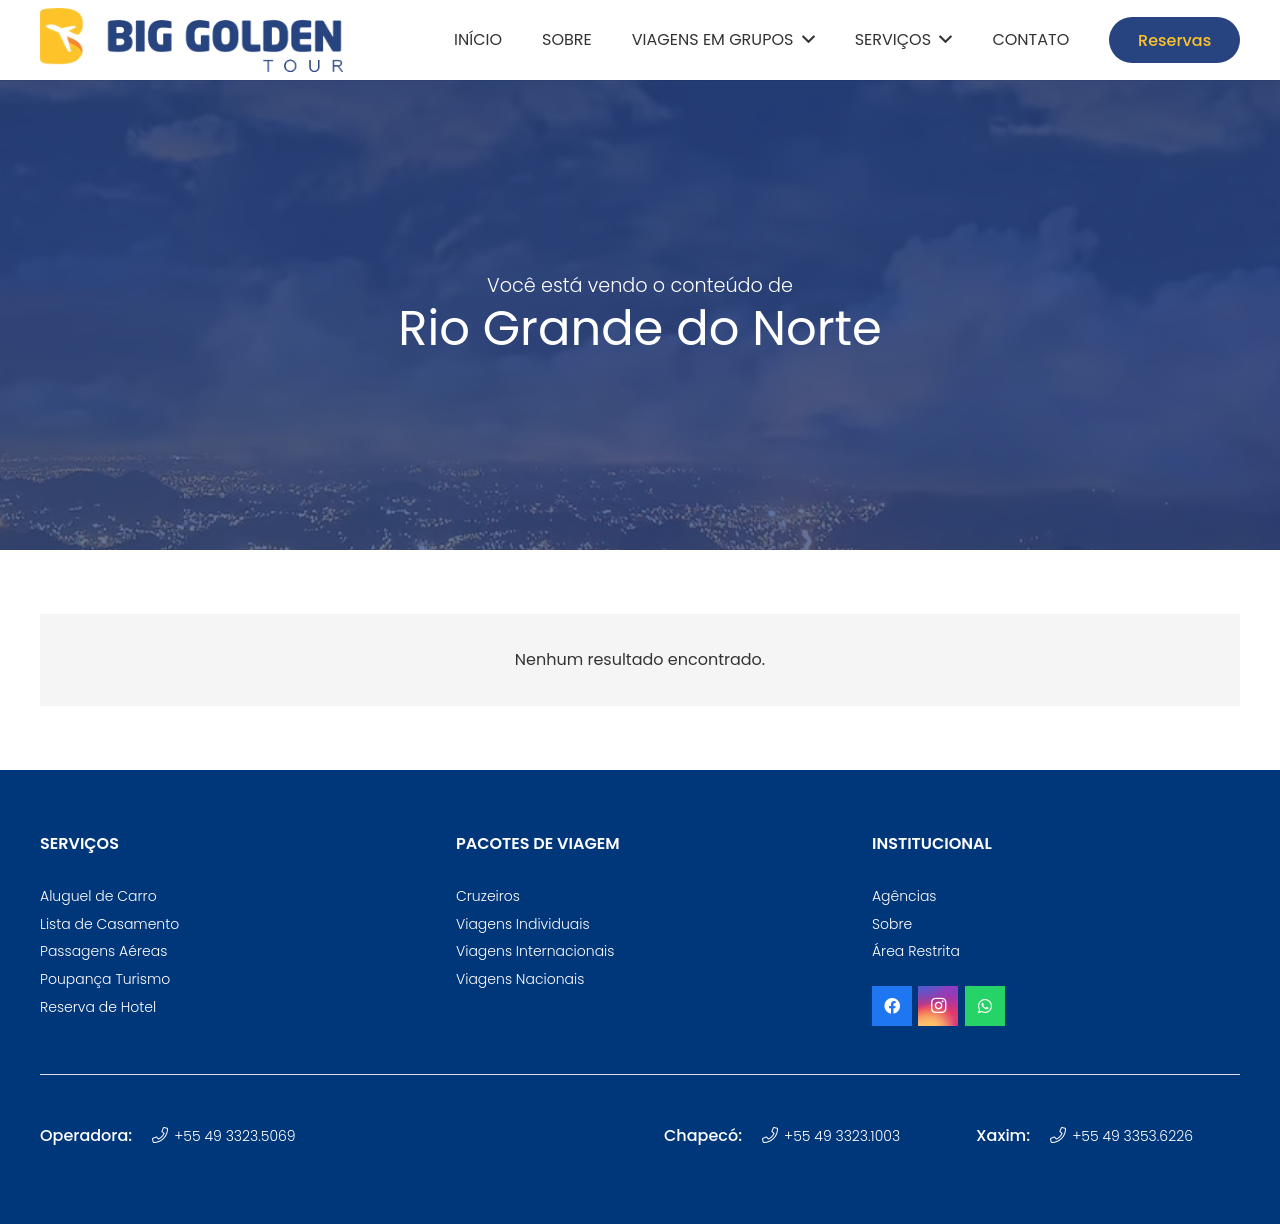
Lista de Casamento (109, 924)
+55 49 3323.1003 (842, 1136)
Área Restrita (916, 951)
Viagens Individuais (523, 924)
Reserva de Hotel (98, 1007)
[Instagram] (938, 1006)
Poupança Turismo (105, 979)
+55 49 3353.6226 (1132, 1136)
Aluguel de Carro (98, 896)
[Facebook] (892, 1006)
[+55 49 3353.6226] (1060, 1136)
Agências (904, 896)
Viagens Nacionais (520, 979)
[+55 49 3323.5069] (162, 1136)
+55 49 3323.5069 (234, 1136)
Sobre (892, 924)
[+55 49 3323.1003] (772, 1136)
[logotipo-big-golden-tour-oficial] (191, 40)
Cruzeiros (488, 896)
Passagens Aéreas (103, 951)
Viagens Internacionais (535, 951)
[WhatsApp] (985, 1006)
